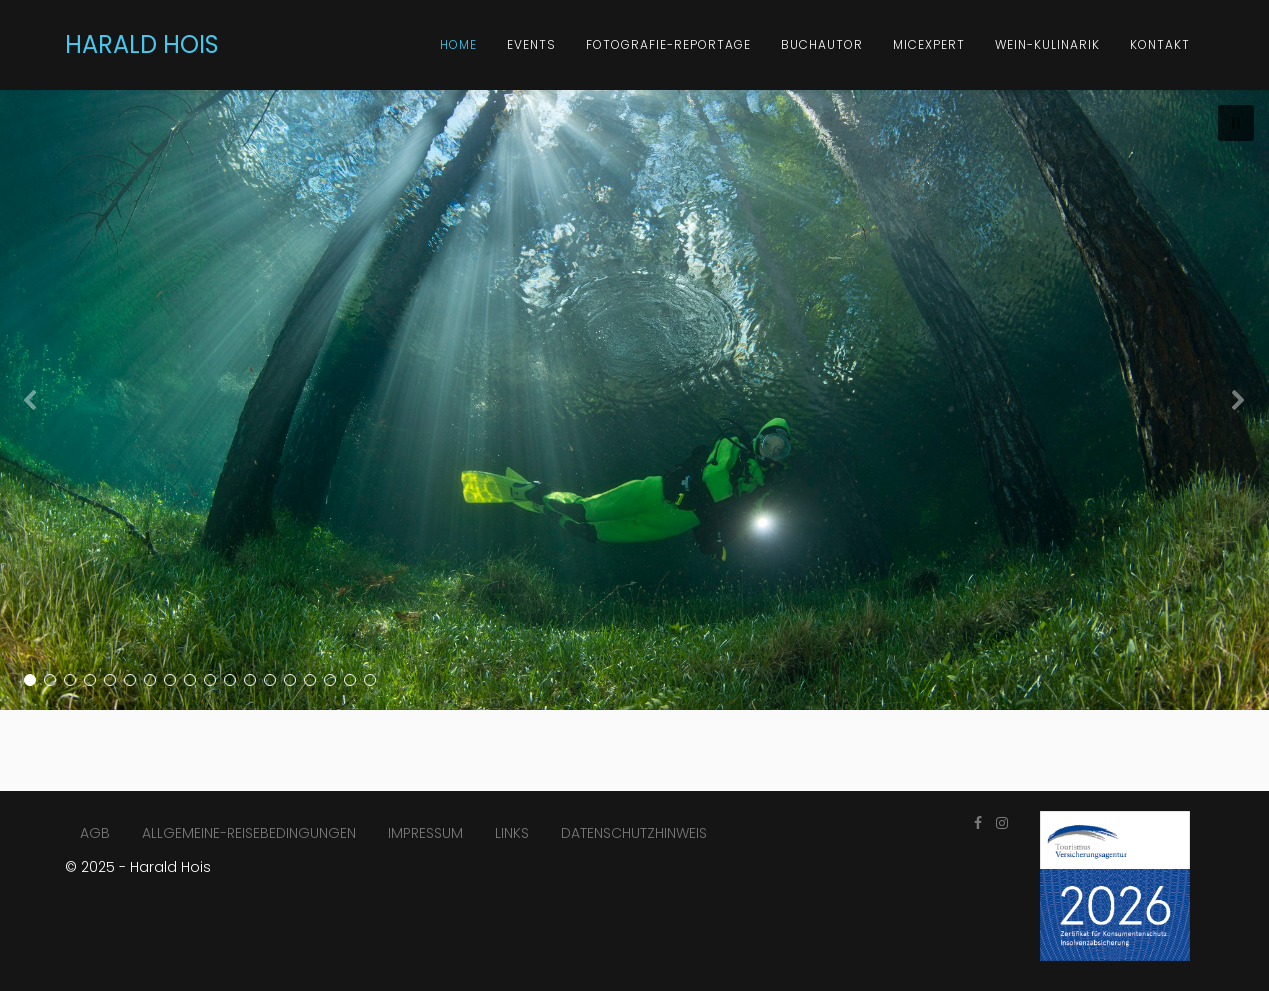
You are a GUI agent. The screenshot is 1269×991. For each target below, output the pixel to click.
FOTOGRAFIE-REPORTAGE (668, 44)
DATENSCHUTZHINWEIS (634, 833)
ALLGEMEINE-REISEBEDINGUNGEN (249, 833)
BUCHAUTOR (822, 44)
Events (531, 44)
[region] (634, 400)
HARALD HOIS (142, 44)
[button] (1236, 123)
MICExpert (929, 44)
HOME (458, 44)
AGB (95, 833)
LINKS (512, 833)
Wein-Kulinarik (1047, 44)
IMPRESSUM (425, 833)
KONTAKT (1160, 44)
